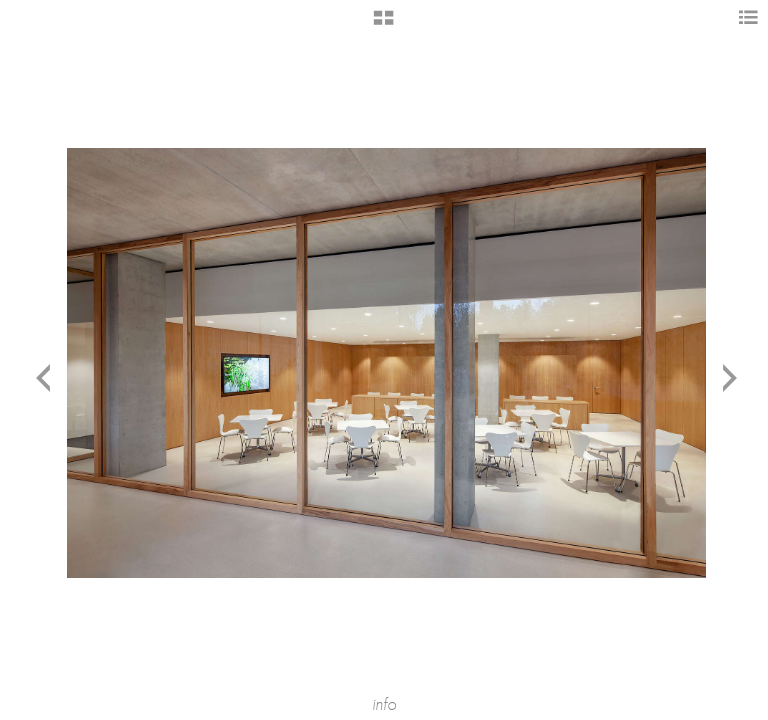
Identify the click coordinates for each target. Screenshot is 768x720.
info (384, 704)
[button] (383, 25)
